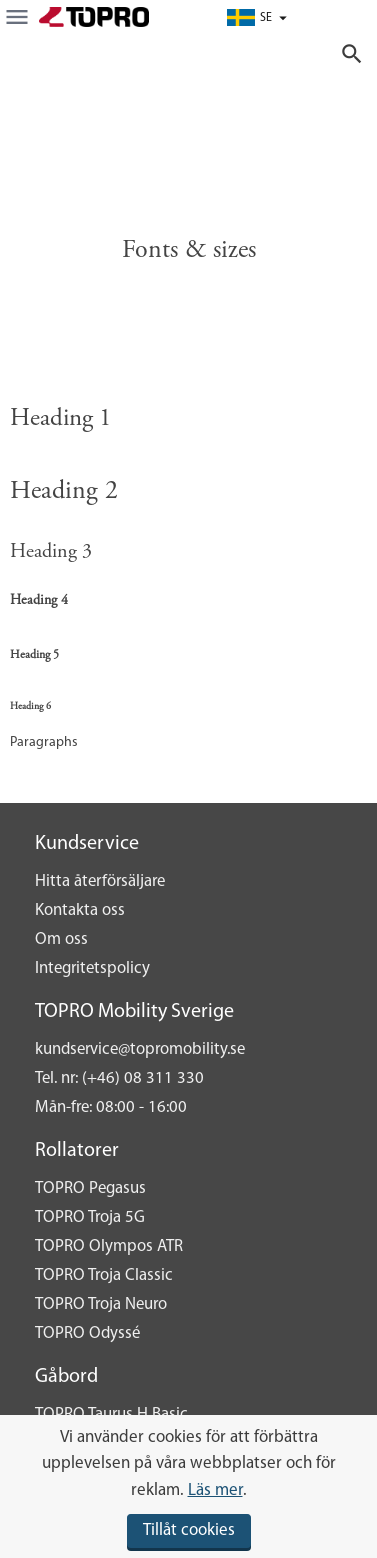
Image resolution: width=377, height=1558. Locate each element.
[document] (188, 1486)
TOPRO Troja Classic (104, 1275)
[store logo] (94, 17)
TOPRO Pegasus (90, 1188)
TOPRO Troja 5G (90, 1217)
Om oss (61, 939)
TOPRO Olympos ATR (109, 1246)
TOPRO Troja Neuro (101, 1304)
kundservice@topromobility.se (140, 1049)
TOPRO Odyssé (87, 1333)
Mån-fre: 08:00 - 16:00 (111, 1107)
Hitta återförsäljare (100, 881)
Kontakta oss (80, 910)
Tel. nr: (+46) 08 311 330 (119, 1078)
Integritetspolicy (92, 968)
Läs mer (215, 1490)
